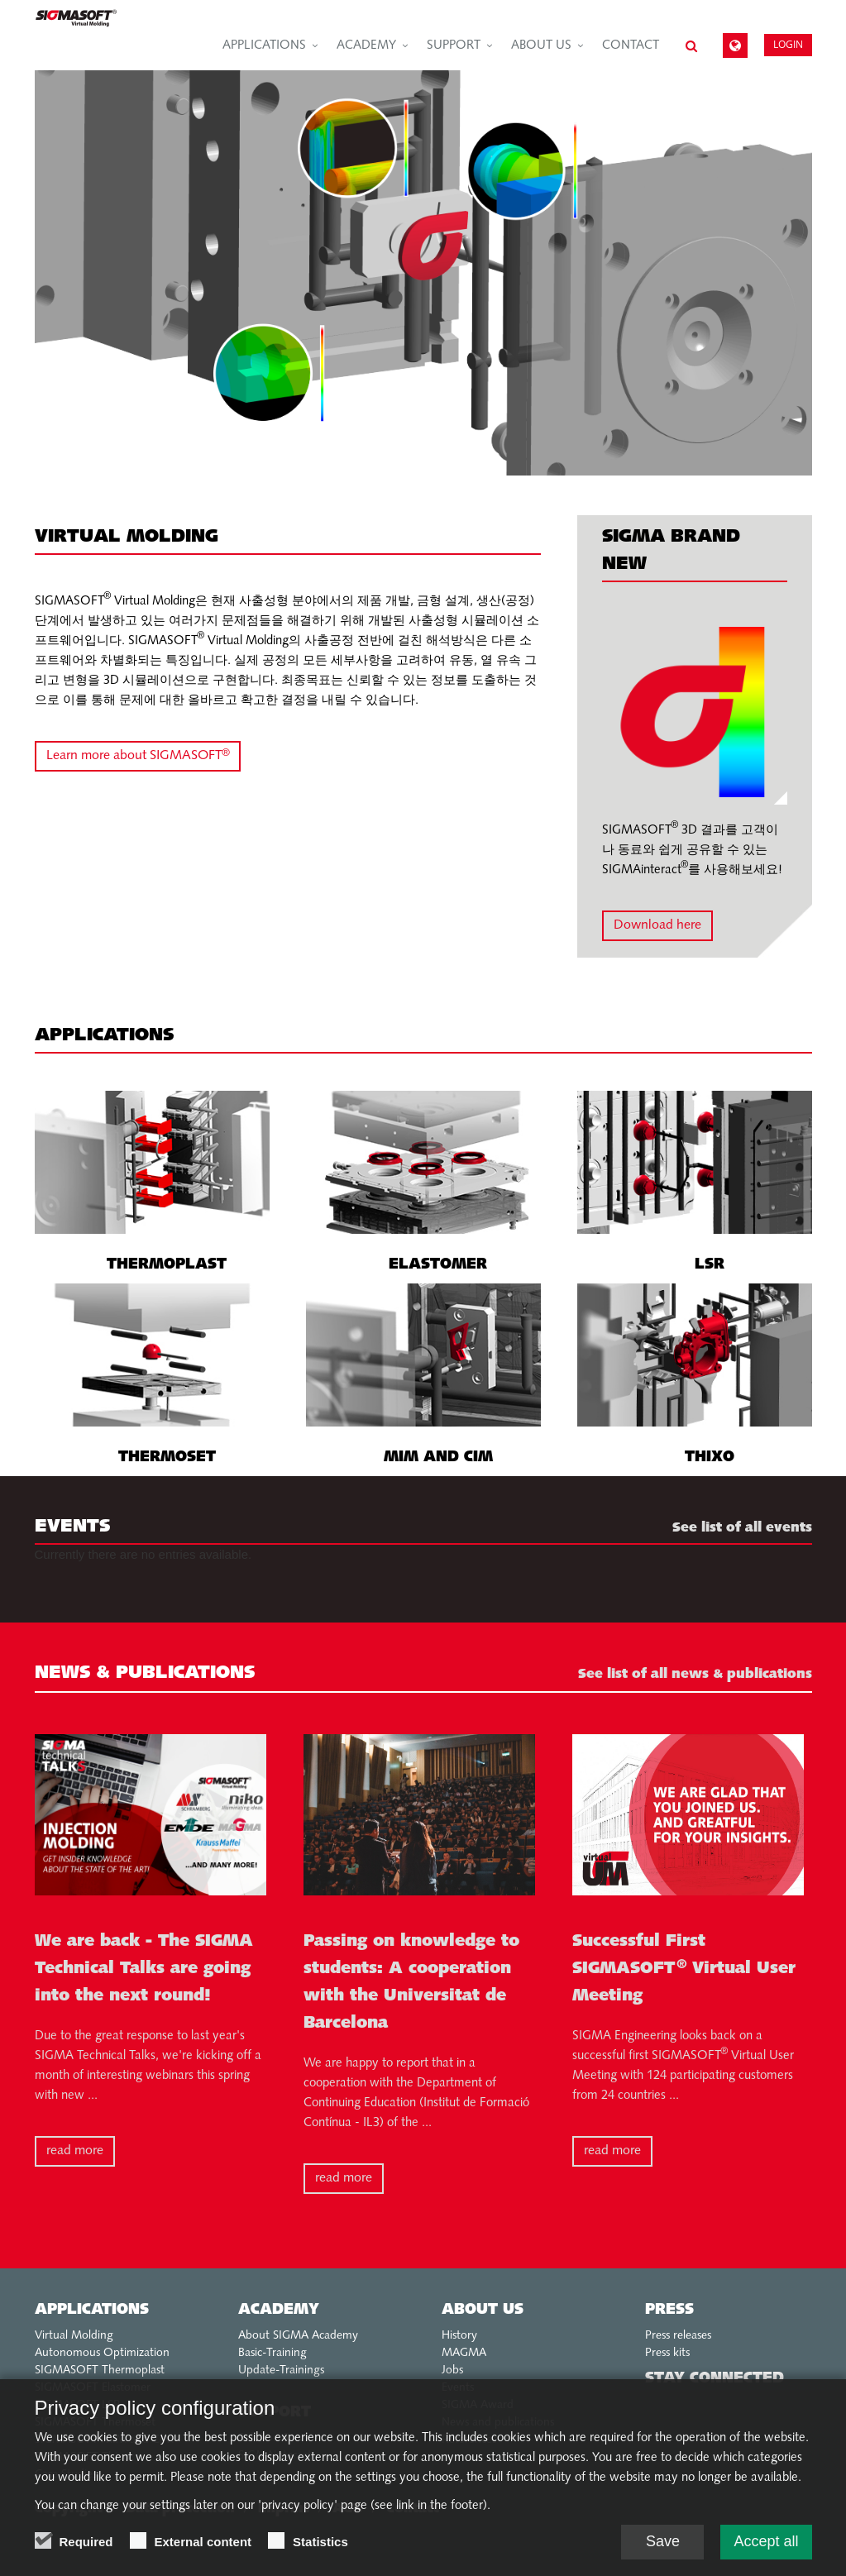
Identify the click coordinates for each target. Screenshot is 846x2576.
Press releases (678, 2336)
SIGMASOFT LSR (78, 2405)
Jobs (452, 2370)
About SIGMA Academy (298, 2336)
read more (74, 2151)
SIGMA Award (478, 2405)
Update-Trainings (281, 2370)
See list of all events (742, 1528)
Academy (366, 46)
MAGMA (464, 2353)
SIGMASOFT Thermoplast (100, 2370)
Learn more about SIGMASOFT (138, 753)
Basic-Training (272, 2353)
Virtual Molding (74, 2336)
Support (453, 46)
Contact (630, 46)
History (459, 2336)
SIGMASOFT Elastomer (93, 2388)
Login (788, 44)
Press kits (667, 2353)
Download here (657, 925)
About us (541, 46)
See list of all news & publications (695, 1674)
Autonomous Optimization (102, 2353)
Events (458, 2388)
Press (669, 2310)
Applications (264, 46)
